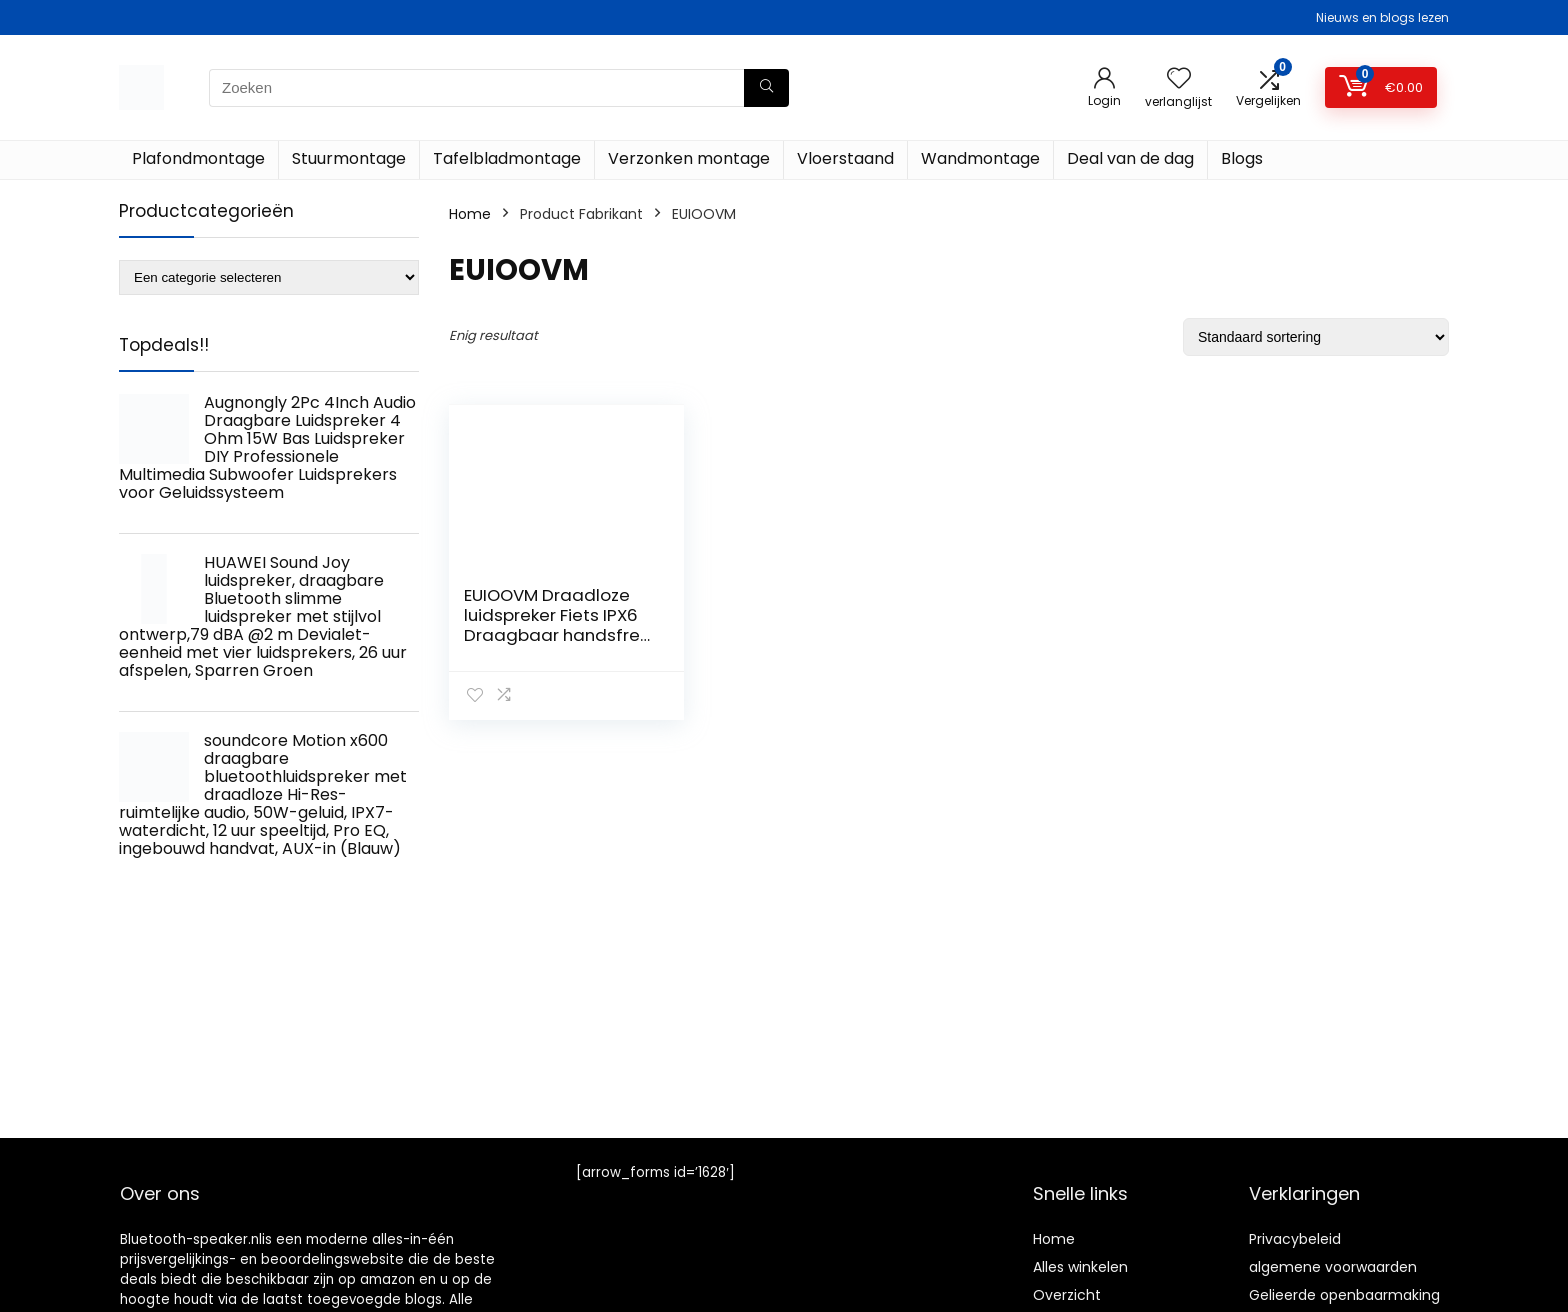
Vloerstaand (845, 158)
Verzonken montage (689, 158)
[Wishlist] (1179, 79)
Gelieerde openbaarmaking (1344, 1295)
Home (470, 214)
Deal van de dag (1130, 158)
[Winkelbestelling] (1316, 337)
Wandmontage (980, 158)
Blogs (1242, 158)
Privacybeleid (1295, 1239)
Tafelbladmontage (507, 158)
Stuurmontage (349, 158)
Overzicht (1067, 1295)
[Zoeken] (766, 88)
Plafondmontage (198, 158)
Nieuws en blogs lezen (1382, 17)
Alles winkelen (1080, 1267)
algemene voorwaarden (1333, 1267)
